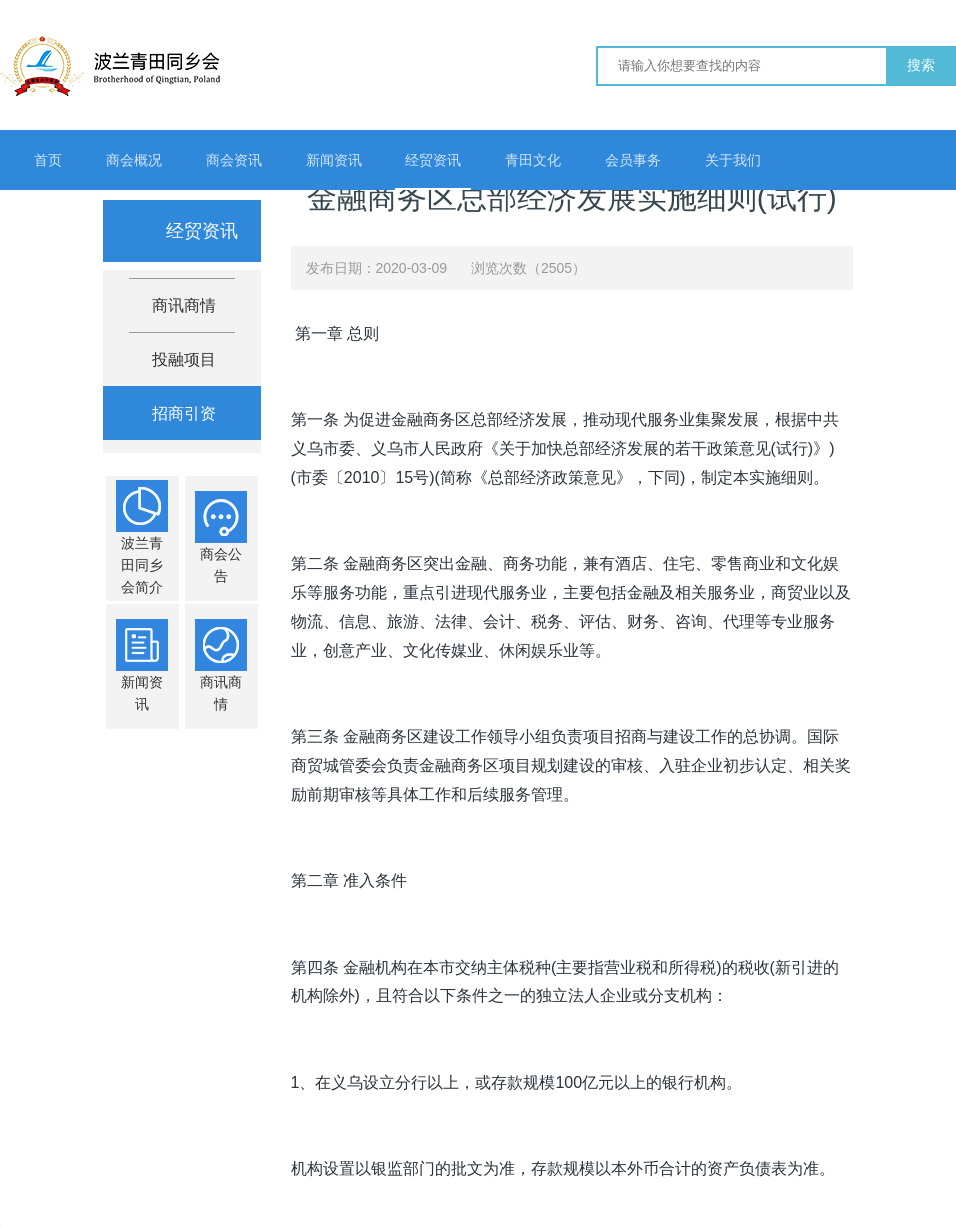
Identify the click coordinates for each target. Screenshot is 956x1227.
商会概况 (134, 160)
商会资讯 (234, 160)
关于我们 (733, 160)
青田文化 (533, 160)
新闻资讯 (334, 160)
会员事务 (633, 160)
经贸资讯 (433, 160)
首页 (48, 160)
